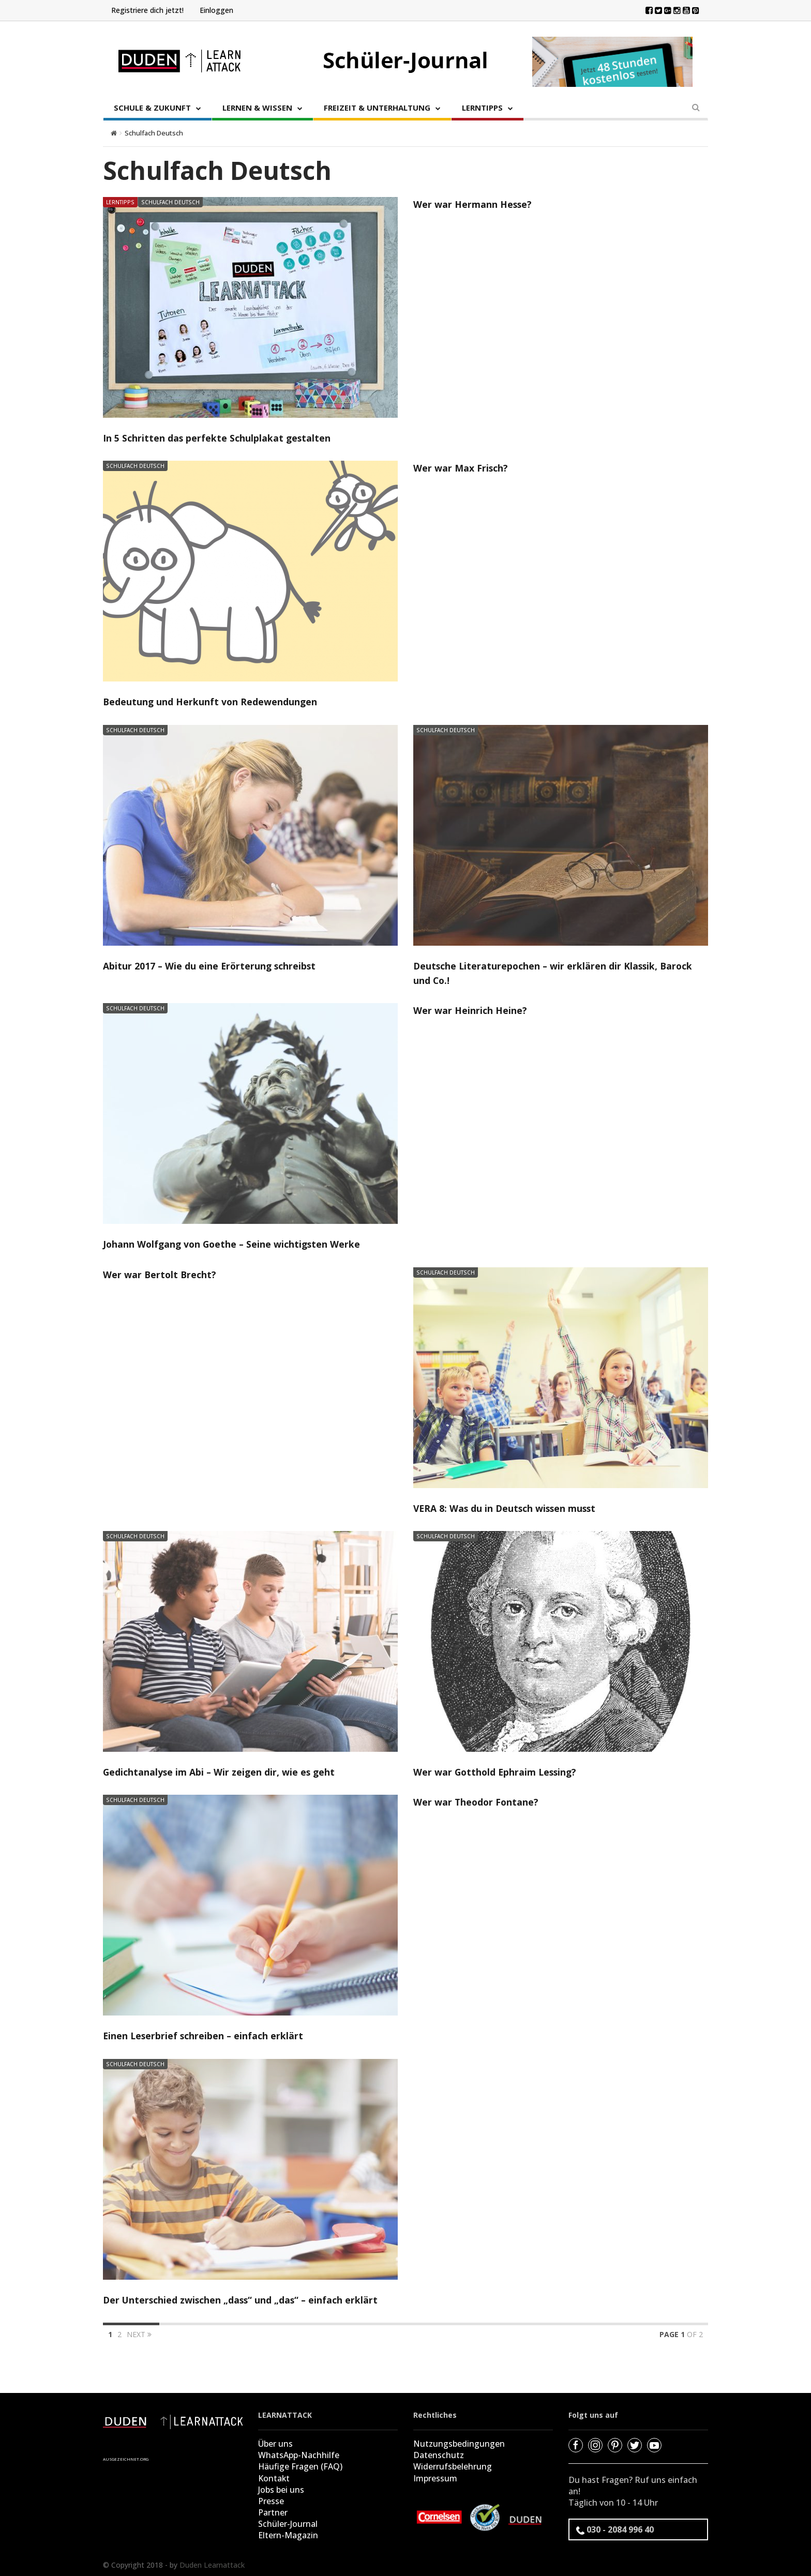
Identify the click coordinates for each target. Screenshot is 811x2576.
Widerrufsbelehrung (452, 2465)
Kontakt (274, 2476)
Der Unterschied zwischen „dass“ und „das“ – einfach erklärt (242, 2298)
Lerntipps (120, 202)
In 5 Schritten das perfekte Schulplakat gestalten (217, 438)
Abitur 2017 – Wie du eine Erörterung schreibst (211, 965)
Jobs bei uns (281, 2487)
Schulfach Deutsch (170, 202)
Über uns (275, 2442)
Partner (273, 2510)
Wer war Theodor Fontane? (476, 1801)
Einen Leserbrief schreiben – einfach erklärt (204, 2034)
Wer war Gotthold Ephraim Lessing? (496, 1771)
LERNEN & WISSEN (257, 107)
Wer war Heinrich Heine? (470, 1010)
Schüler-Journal (288, 2521)
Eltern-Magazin (288, 2533)
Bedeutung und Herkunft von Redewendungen (211, 701)
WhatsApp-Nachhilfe (298, 2453)
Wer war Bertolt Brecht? (160, 1273)
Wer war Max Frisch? (460, 468)
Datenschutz (438, 2453)
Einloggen (216, 10)
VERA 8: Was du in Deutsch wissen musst (506, 1507)
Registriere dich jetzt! (147, 10)
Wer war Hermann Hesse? (473, 204)
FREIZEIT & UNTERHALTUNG (377, 107)
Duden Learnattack (212, 2562)
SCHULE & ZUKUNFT (152, 107)
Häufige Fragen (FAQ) (300, 2465)
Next (139, 2333)
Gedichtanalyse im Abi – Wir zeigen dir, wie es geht (220, 1771)
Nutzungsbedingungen (459, 2442)
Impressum (435, 2476)
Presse (271, 2499)
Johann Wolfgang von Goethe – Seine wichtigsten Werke (234, 1243)
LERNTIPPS (482, 107)
